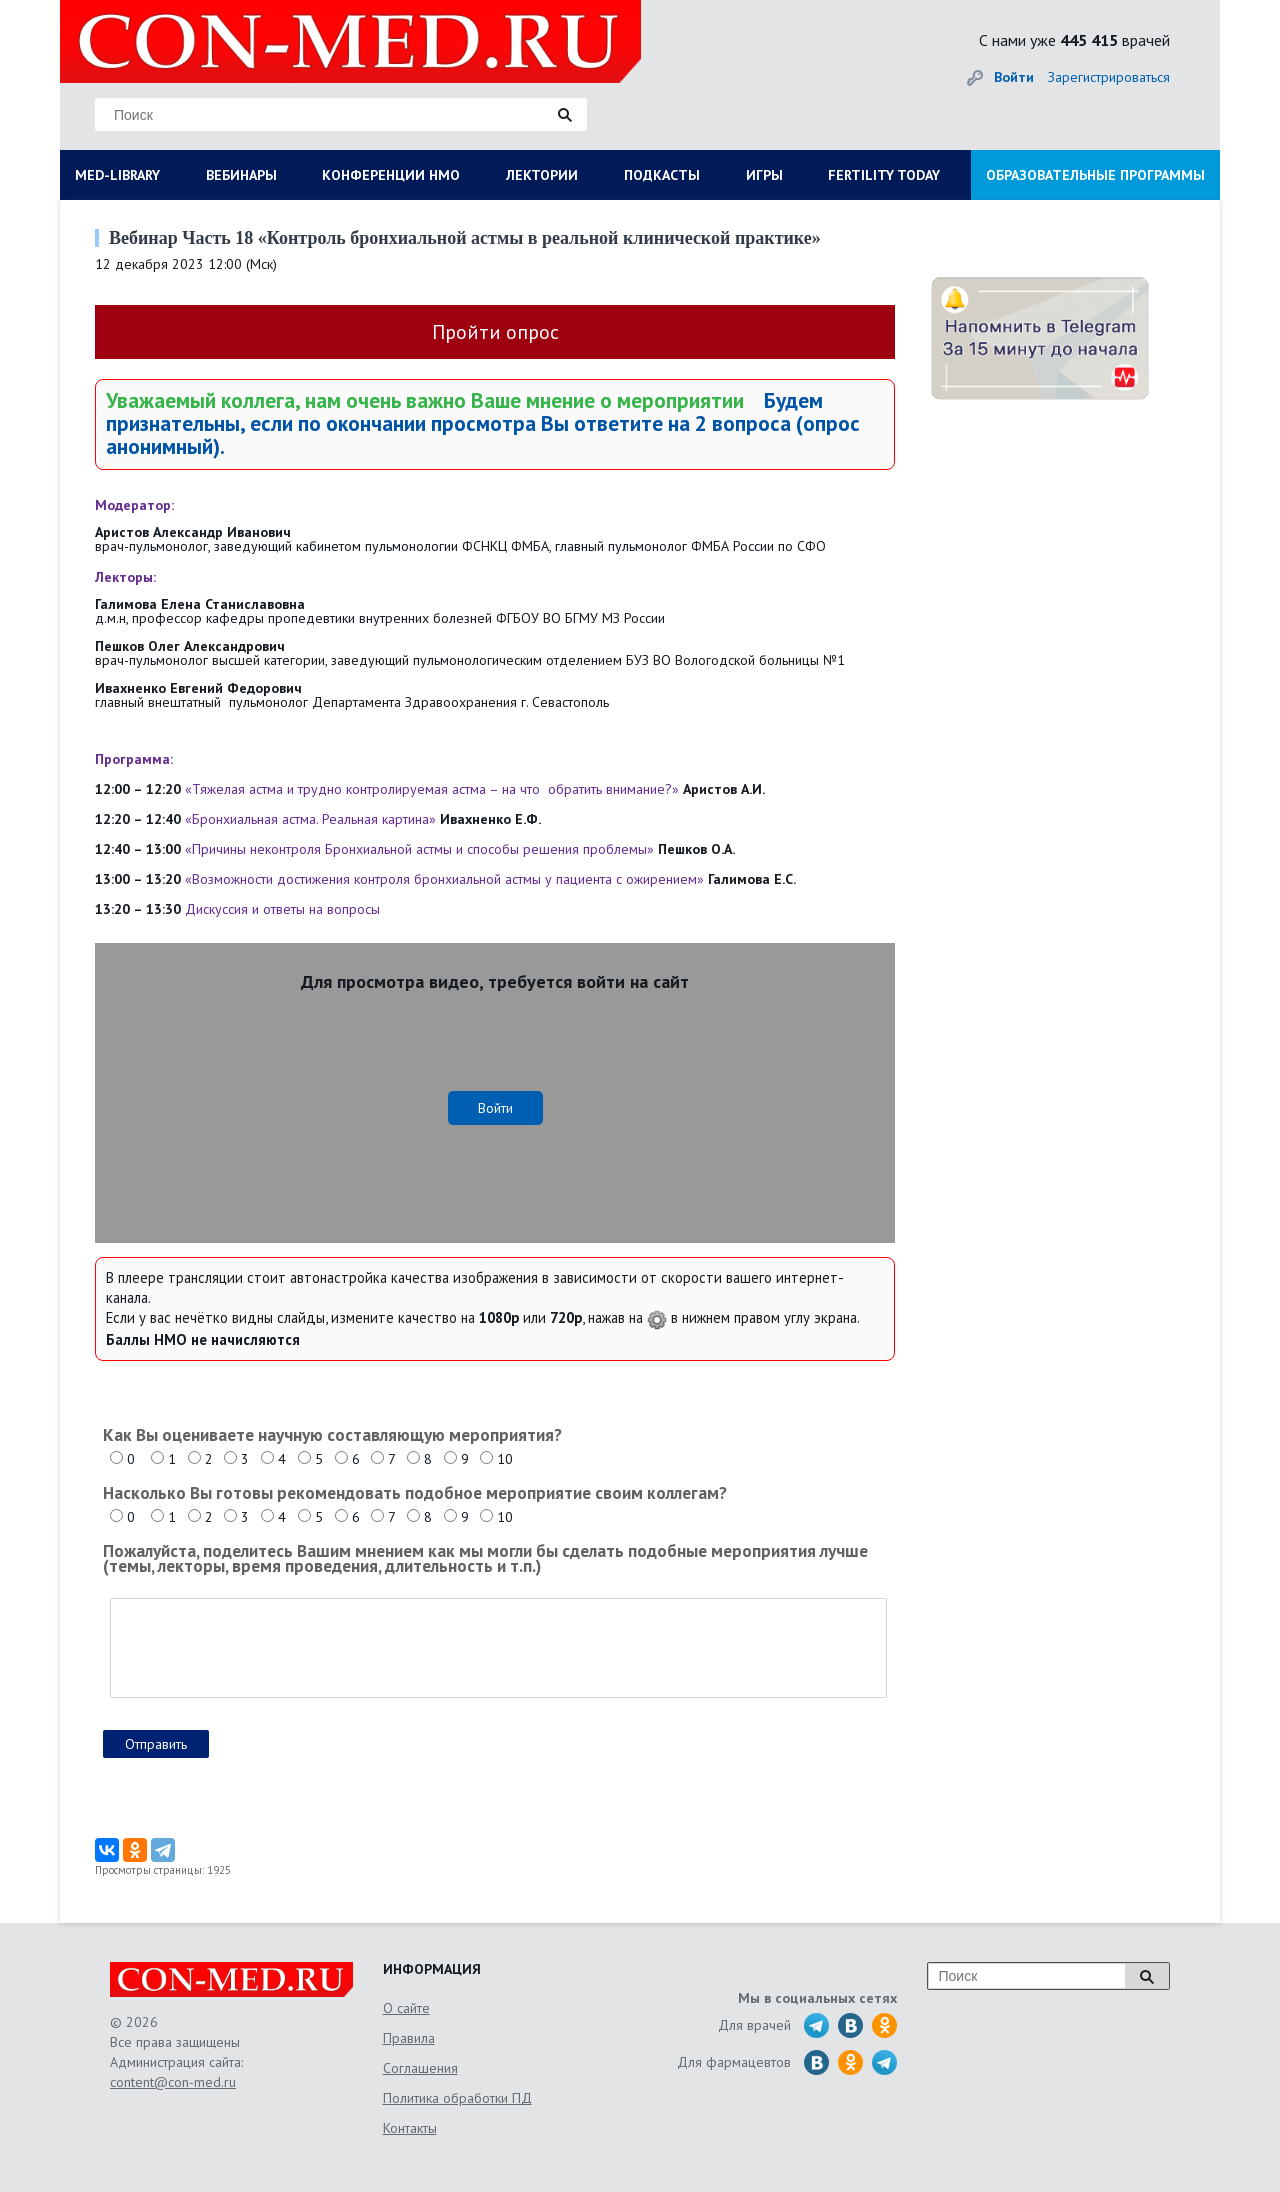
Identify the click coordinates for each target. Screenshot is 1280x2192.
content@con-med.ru (173, 2082)
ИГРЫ (764, 175)
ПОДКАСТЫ (662, 175)
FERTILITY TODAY (884, 175)
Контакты (410, 2128)
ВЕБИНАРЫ (241, 175)
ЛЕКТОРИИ (542, 175)
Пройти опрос (495, 332)
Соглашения (420, 2068)
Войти (1014, 77)
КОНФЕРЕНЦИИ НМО (391, 175)
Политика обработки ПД (457, 2098)
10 (505, 1459)
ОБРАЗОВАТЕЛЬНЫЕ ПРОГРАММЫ (1095, 175)
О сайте (406, 2008)
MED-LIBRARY (117, 175)
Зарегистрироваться (1109, 77)
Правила (409, 2038)
